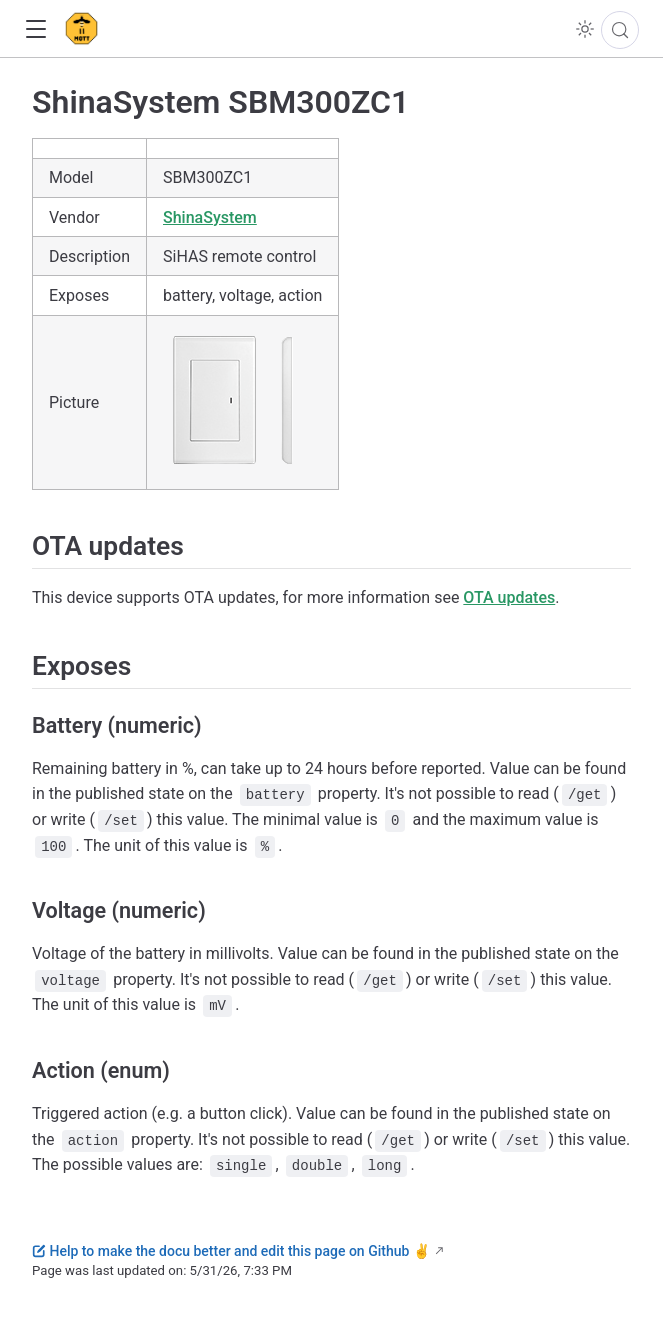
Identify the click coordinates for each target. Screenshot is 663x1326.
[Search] (620, 30)
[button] (35, 29)
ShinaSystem (210, 217)
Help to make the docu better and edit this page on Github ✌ (231, 1251)
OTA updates (509, 597)
